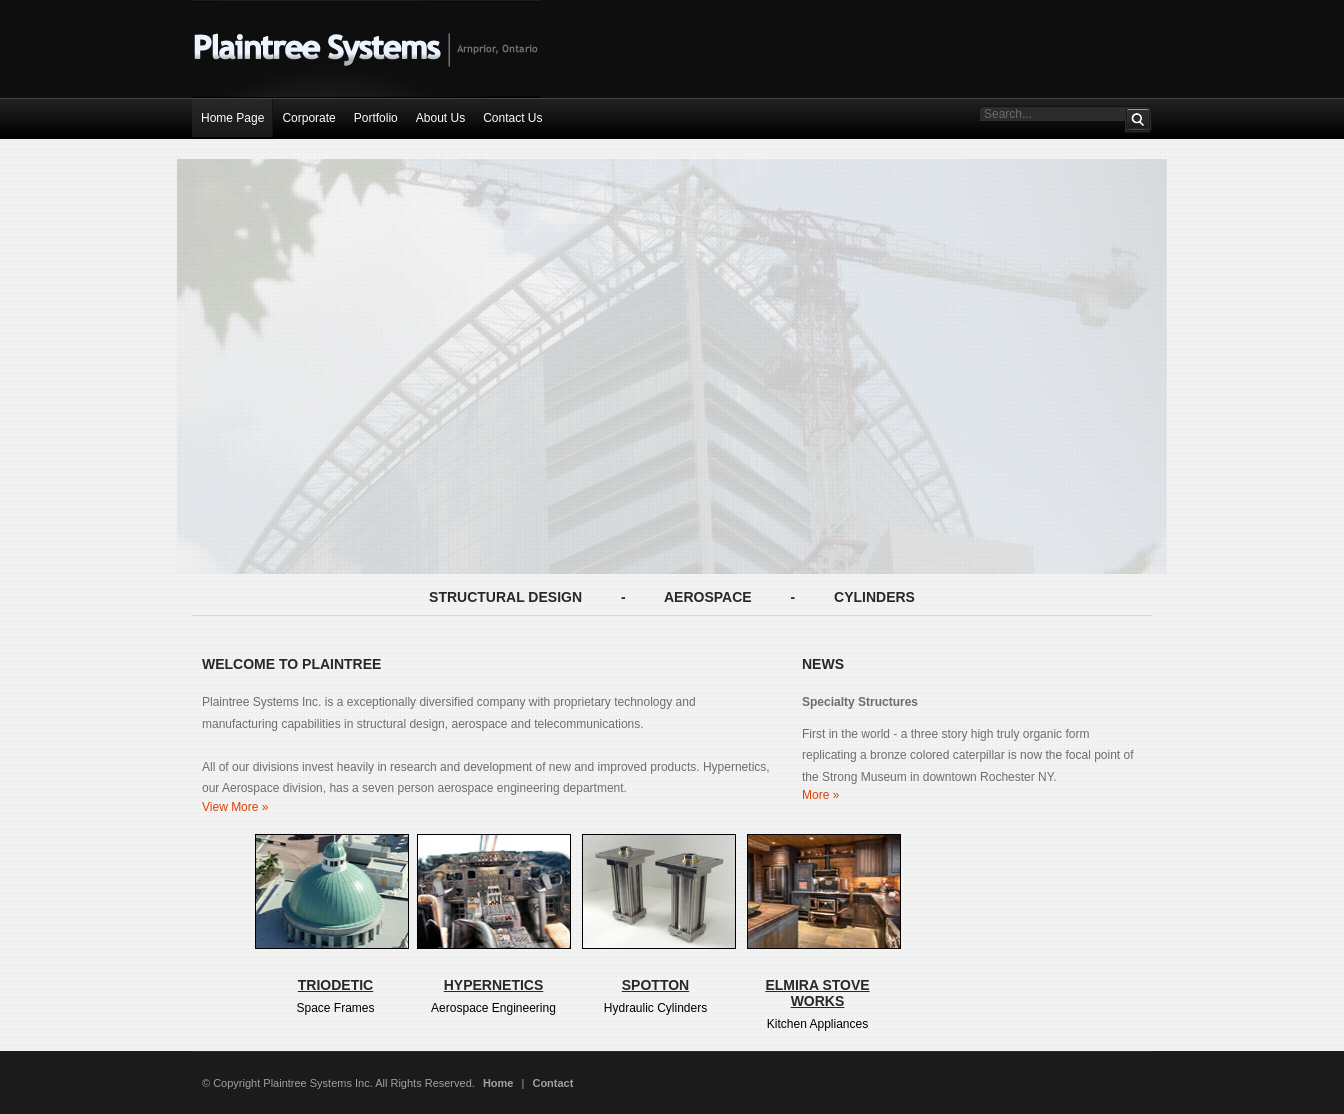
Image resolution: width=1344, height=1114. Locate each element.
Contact (552, 1083)
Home (498, 1083)
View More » (235, 807)
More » (820, 795)
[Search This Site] (1052, 113)
